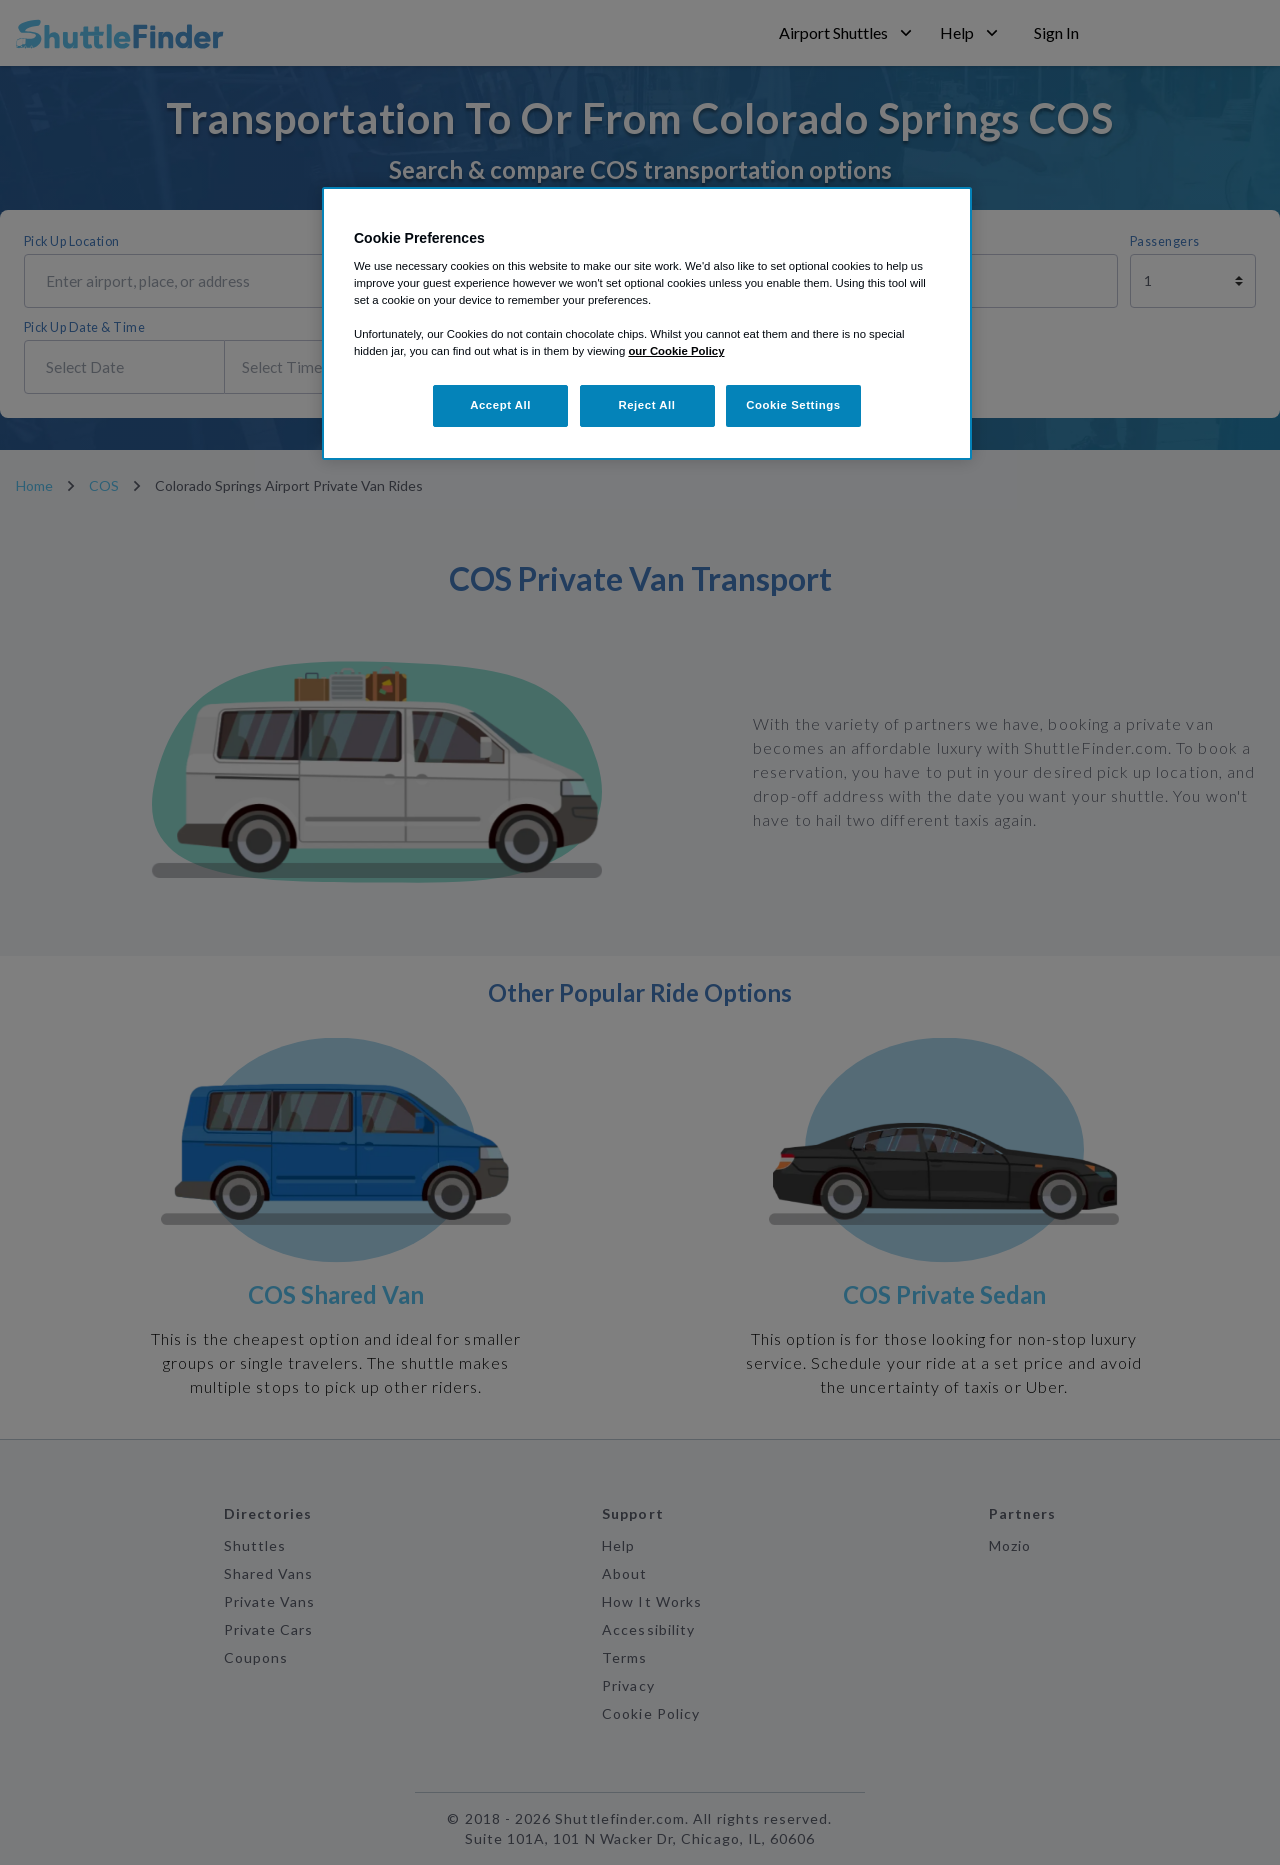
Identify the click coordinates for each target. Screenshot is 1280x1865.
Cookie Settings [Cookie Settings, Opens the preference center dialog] (793, 405)
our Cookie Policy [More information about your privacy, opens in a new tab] (676, 351)
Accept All (500, 405)
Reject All (646, 405)
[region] (647, 324)
